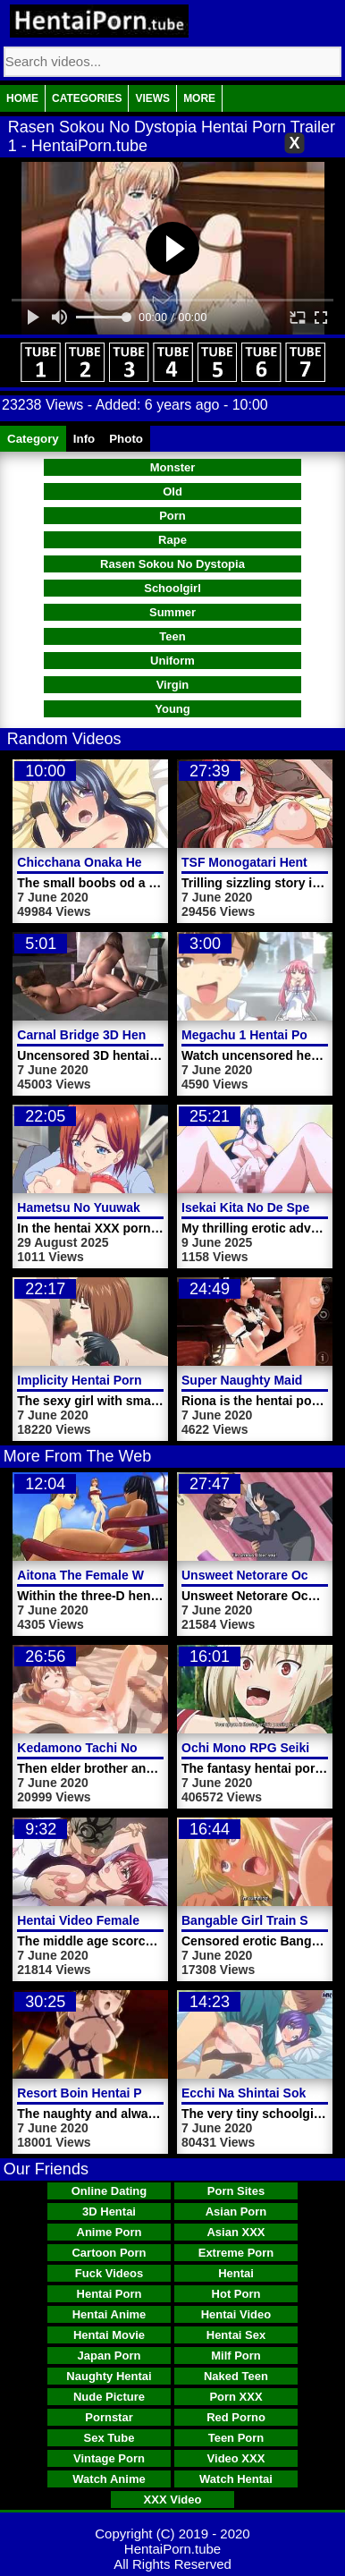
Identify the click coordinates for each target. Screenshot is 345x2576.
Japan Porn (109, 2355)
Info (84, 438)
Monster (173, 467)
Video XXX (236, 2458)
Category (33, 438)
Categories (87, 98)
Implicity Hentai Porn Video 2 (103, 1380)
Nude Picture (109, 2396)
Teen (172, 636)
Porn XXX (235, 2396)
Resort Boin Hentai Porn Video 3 (113, 2093)
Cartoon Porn (109, 2252)
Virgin (172, 684)
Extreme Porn (236, 2252)
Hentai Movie (109, 2335)
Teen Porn (236, 2438)
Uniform (172, 660)
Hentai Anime (109, 2314)
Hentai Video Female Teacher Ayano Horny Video (162, 1920)
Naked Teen (236, 2376)
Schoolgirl (172, 588)
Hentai (236, 2273)
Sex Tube (109, 2438)
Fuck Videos (109, 2273)
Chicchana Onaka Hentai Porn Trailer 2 (132, 862)
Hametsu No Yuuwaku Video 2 (106, 1207)
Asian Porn (236, 2211)
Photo (126, 438)
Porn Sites (236, 2191)
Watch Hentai (236, 2479)
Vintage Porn (109, 2458)
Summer (172, 612)
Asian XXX (235, 2232)
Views (152, 98)
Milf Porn (236, 2355)
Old (172, 491)
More (199, 98)
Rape (172, 540)
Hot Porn (236, 2294)
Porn (172, 515)
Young (172, 709)
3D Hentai (109, 2211)
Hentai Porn (109, 2294)
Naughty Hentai (108, 2376)
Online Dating (109, 2191)
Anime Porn (109, 2232)
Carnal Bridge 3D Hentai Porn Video (123, 1035)
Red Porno (235, 2417)
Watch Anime (108, 2479)
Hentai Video (236, 2314)
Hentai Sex (235, 2335)
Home (22, 98)
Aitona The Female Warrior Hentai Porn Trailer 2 (159, 1575)
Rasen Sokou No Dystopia (172, 564)
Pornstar (108, 2417)
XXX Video (173, 2499)
